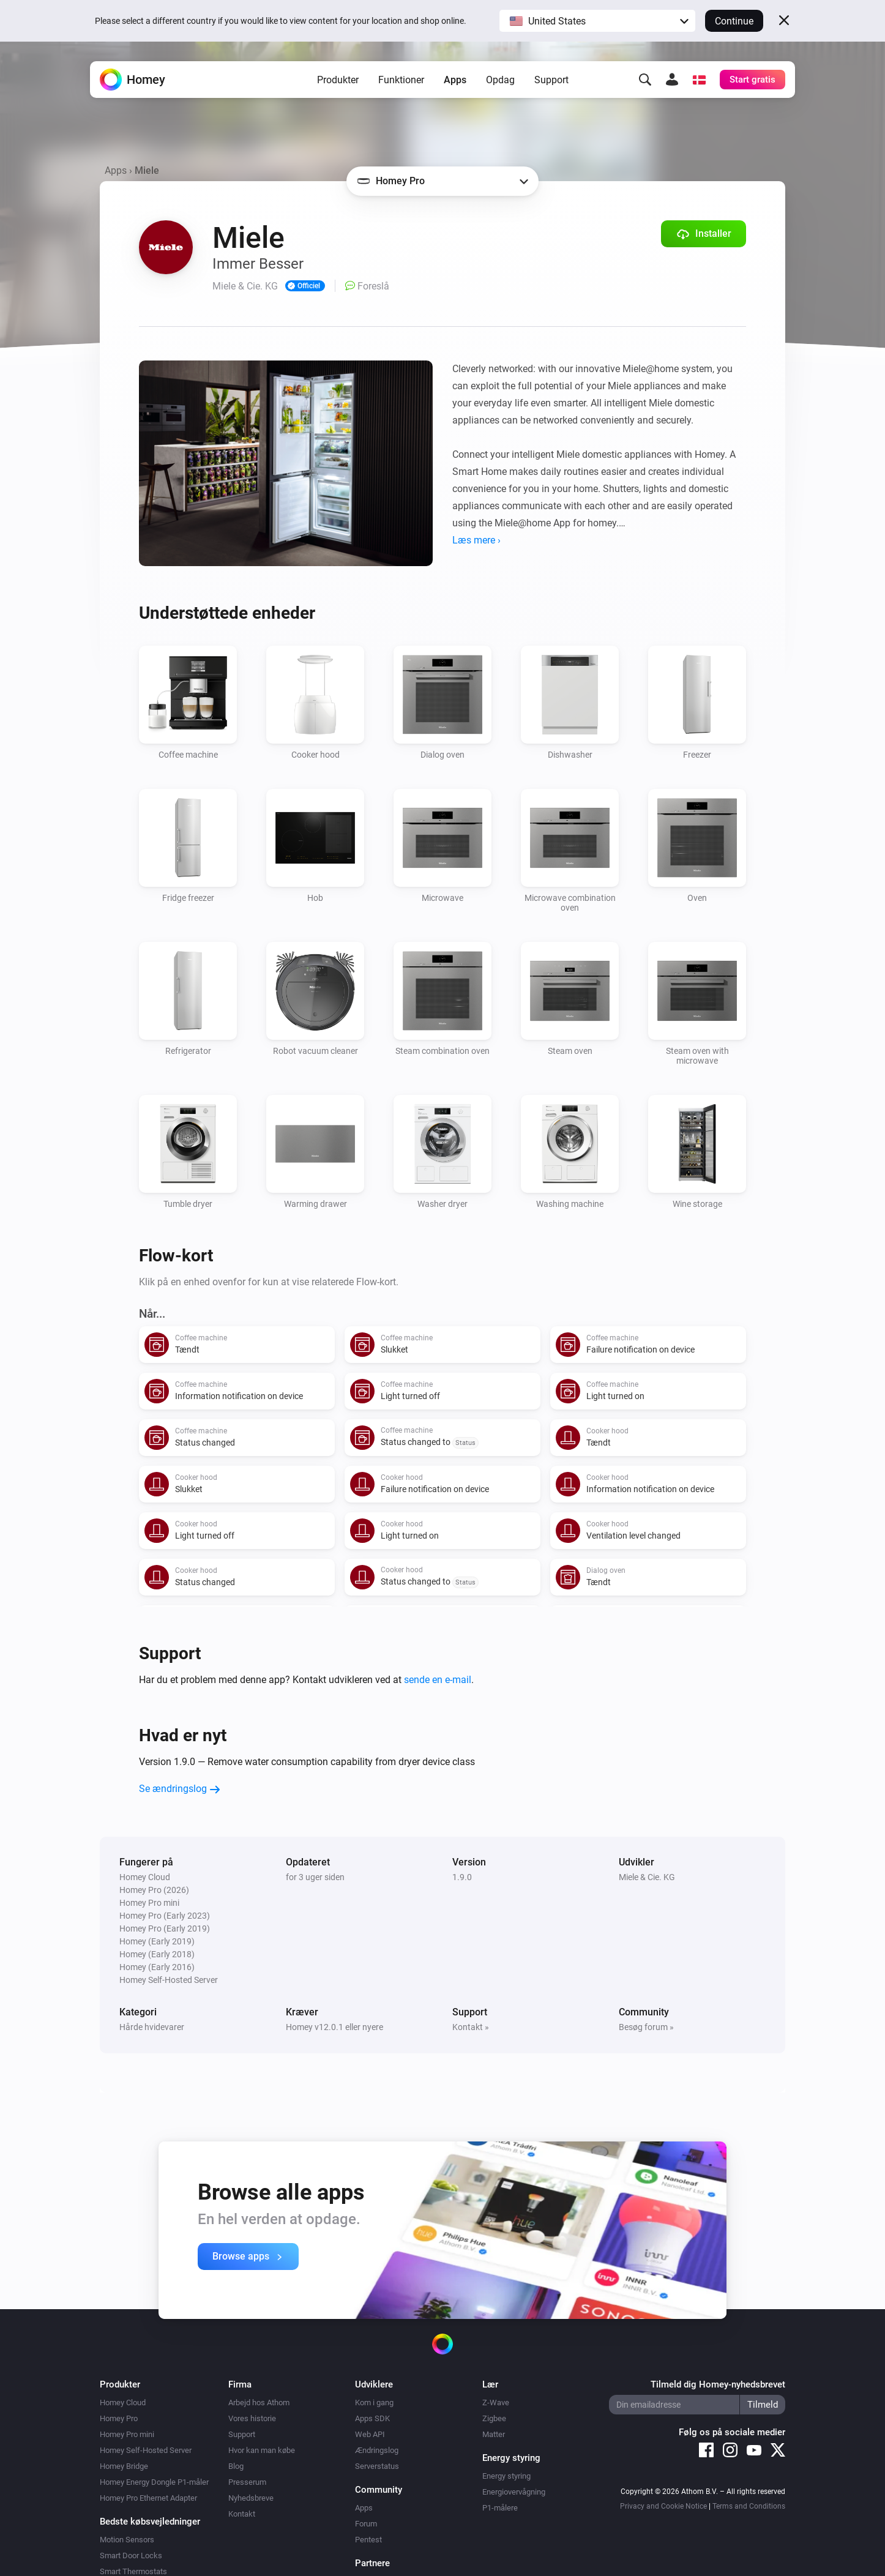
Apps (455, 80)
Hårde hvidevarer (151, 2027)
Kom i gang (374, 2402)
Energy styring (506, 2476)
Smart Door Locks (131, 2555)
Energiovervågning (513, 2491)
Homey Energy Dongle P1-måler (154, 2482)
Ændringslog (376, 2450)
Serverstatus (377, 2466)
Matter (493, 2434)
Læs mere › (476, 540)
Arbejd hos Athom (258, 2402)
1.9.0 (462, 1877)
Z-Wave (495, 2402)
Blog (236, 2466)
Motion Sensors (127, 2539)
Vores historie (252, 2418)
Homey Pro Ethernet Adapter (148, 2498)
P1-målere (500, 2507)
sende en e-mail (437, 1680)
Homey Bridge (124, 2466)
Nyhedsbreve (251, 2498)
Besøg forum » (646, 2027)
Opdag (500, 80)
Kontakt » (470, 2027)
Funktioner (401, 80)
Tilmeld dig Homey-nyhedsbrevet (718, 2384)
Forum (366, 2523)
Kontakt (241, 2513)
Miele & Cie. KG (647, 1877)
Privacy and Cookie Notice (663, 2506)
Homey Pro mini (127, 2434)
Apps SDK (372, 2418)
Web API (370, 2434)
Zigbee (494, 2418)
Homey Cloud (123, 2402)
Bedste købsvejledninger (150, 2521)
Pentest (368, 2539)
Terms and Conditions (748, 2506)
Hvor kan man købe (261, 2450)
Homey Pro (119, 2418)
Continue (734, 21)
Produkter (338, 80)
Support (551, 80)
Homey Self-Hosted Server (146, 2450)
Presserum (247, 2482)
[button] (597, 21)
